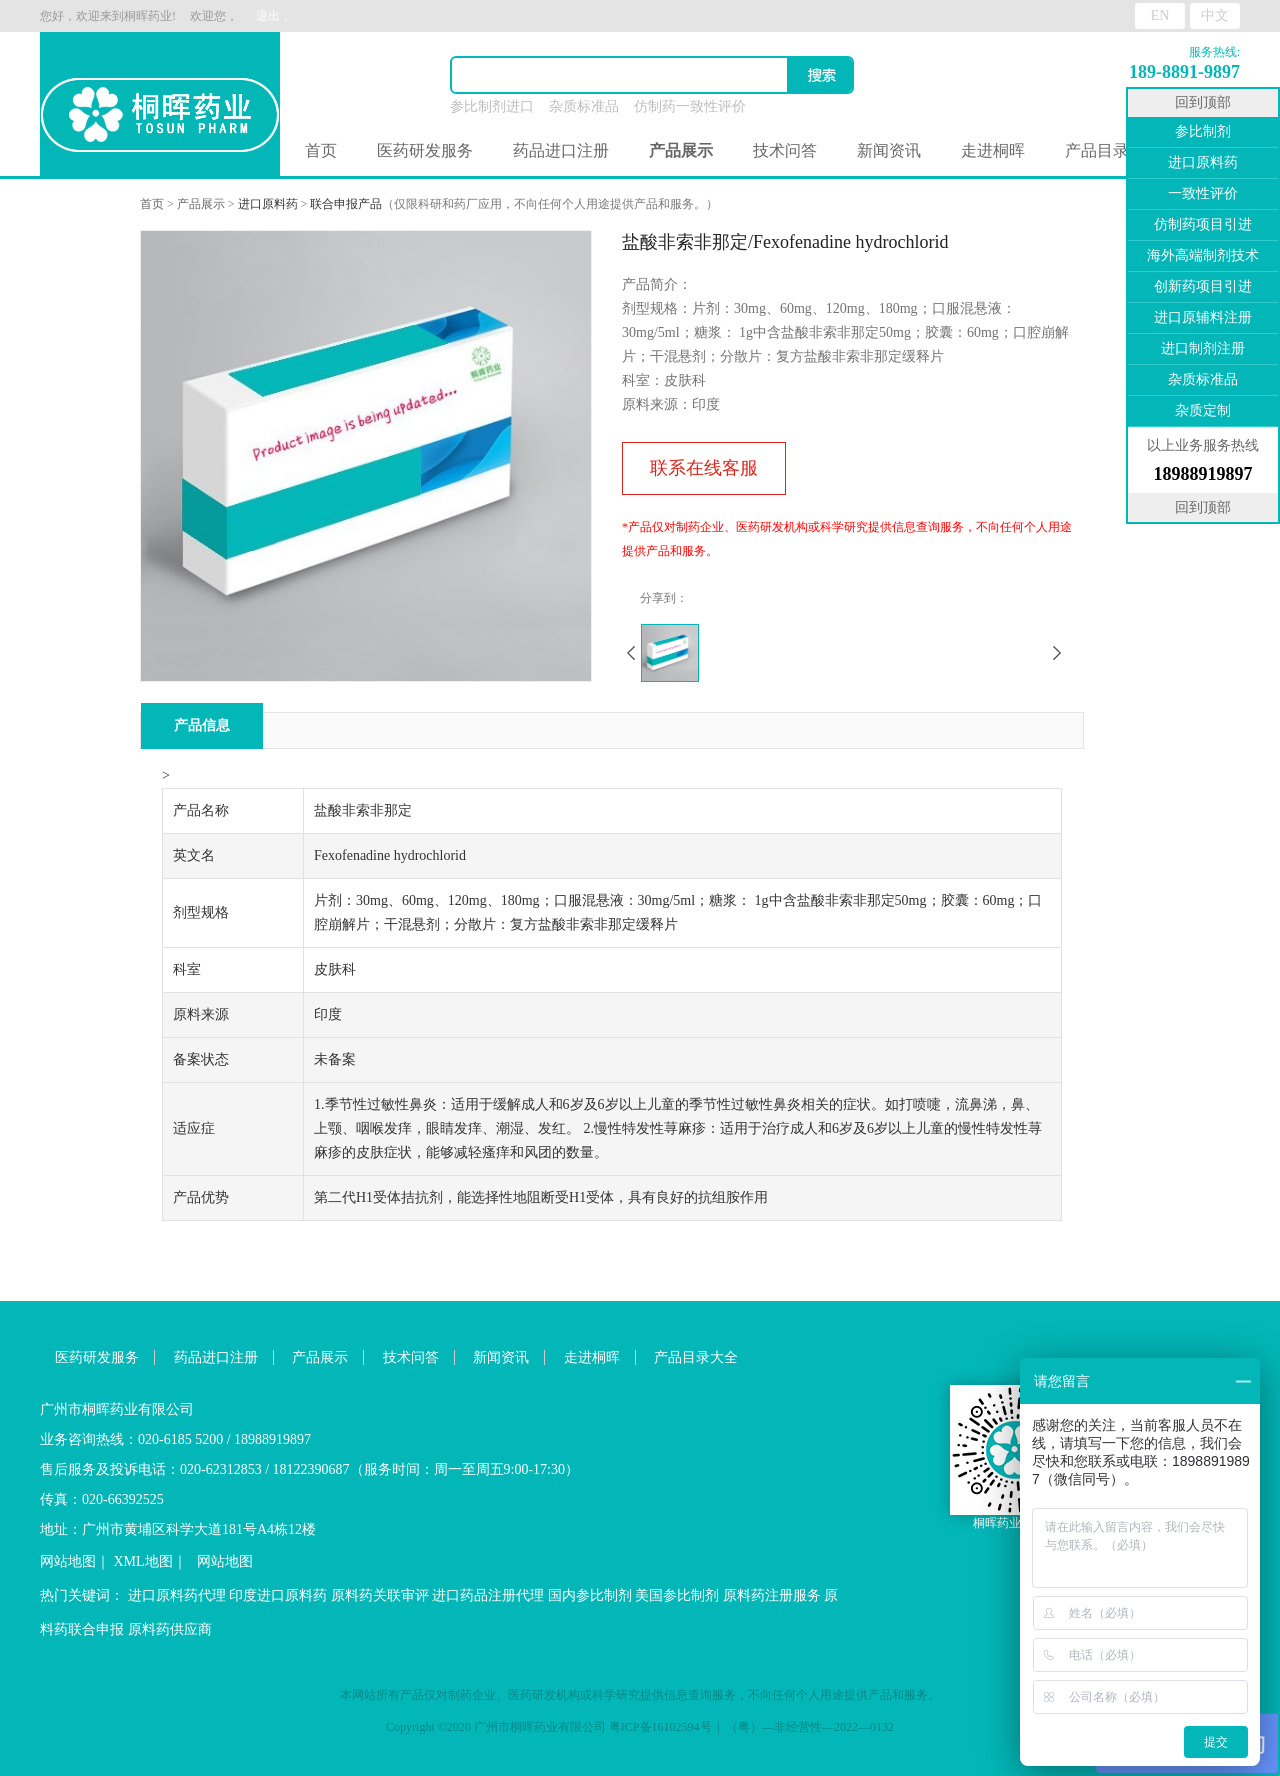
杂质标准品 (584, 106)
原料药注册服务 (772, 1595)
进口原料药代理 (177, 1595)
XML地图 (143, 1561)
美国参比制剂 (677, 1595)
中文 (1215, 15)
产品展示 (201, 204)
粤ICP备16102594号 (660, 1727)
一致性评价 (1203, 193)
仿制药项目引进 (1203, 224)
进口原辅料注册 (1203, 317)
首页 (321, 150)
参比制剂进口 (492, 106)
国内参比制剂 (590, 1595)
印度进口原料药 (278, 1595)
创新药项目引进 (1203, 286)
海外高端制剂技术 (1203, 255)
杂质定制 (1203, 410)
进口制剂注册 (1203, 348)
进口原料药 (268, 204)
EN (1160, 15)
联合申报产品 (346, 204)
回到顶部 (1203, 102)
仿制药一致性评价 (690, 106)
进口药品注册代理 (488, 1595)
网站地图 (68, 1561)
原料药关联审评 (380, 1595)
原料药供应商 (170, 1629)
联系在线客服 (704, 468)
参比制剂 (1203, 131)
